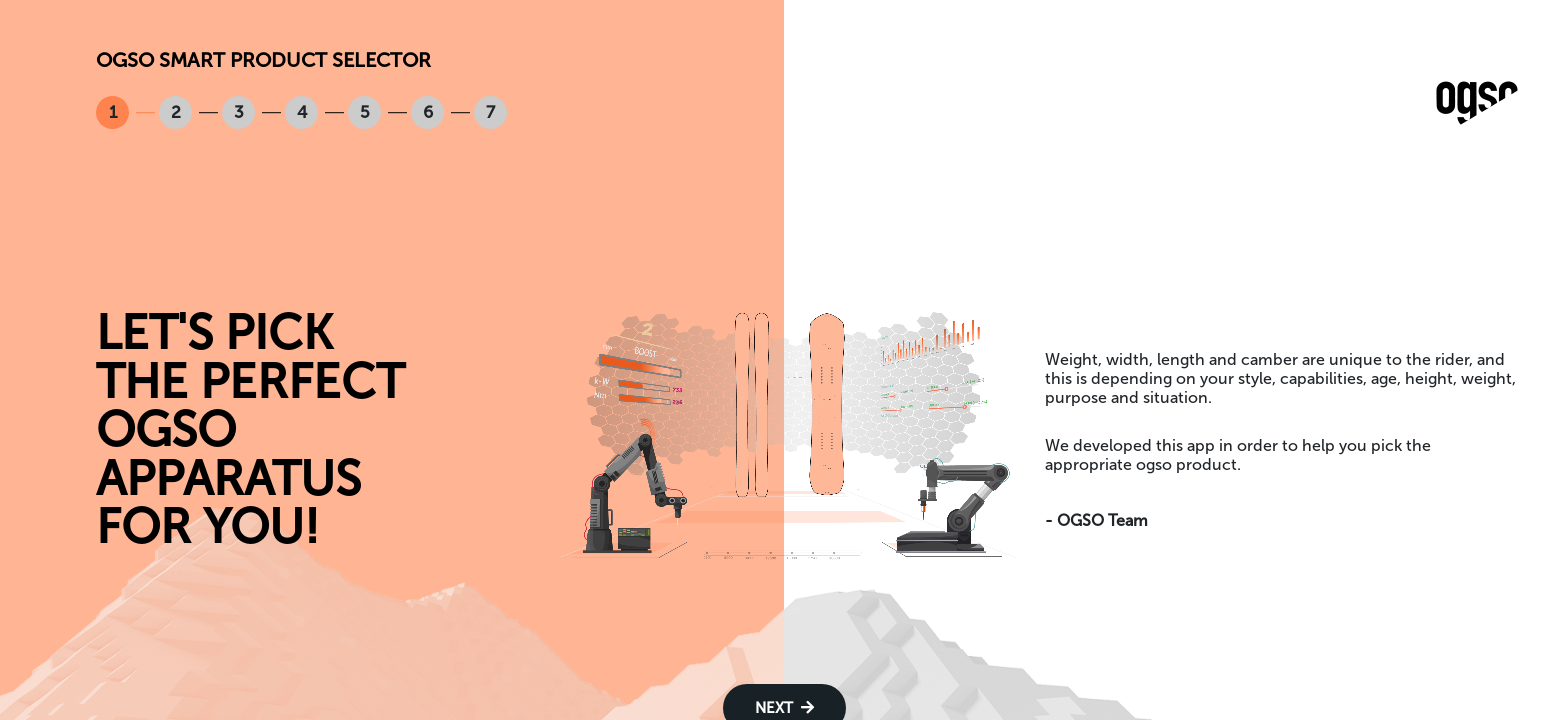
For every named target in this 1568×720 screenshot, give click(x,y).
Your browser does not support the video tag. (784, 430)
